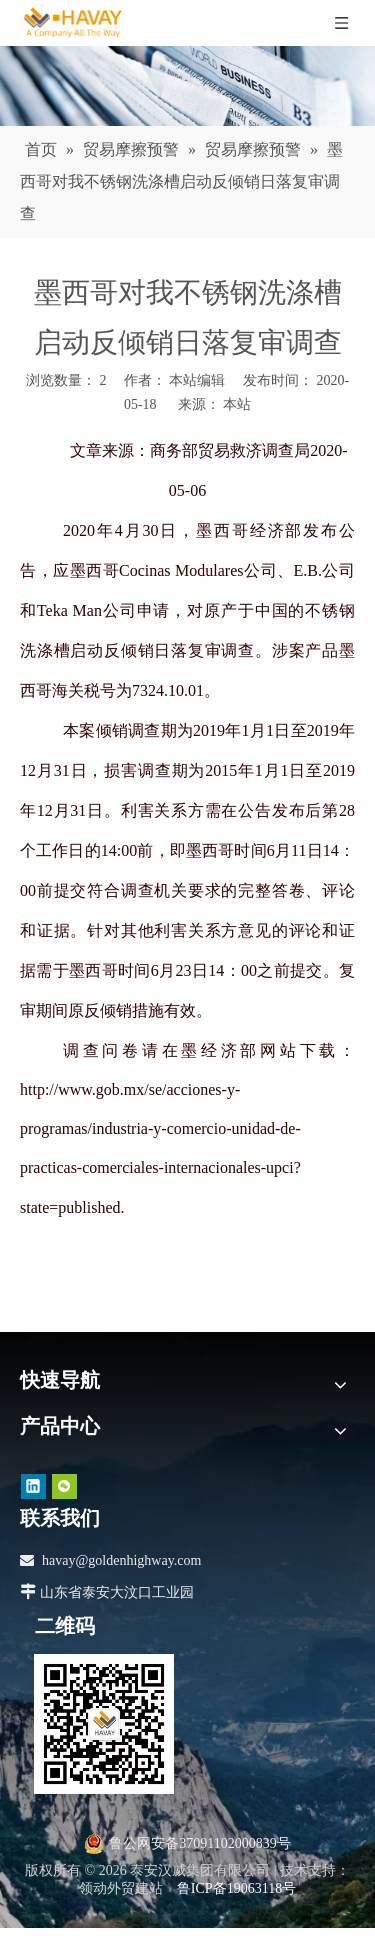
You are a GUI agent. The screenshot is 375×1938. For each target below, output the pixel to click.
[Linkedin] (33, 1485)
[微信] (64, 1485)
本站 (237, 404)
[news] (187, 86)
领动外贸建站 (121, 1888)
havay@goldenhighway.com (121, 1560)
